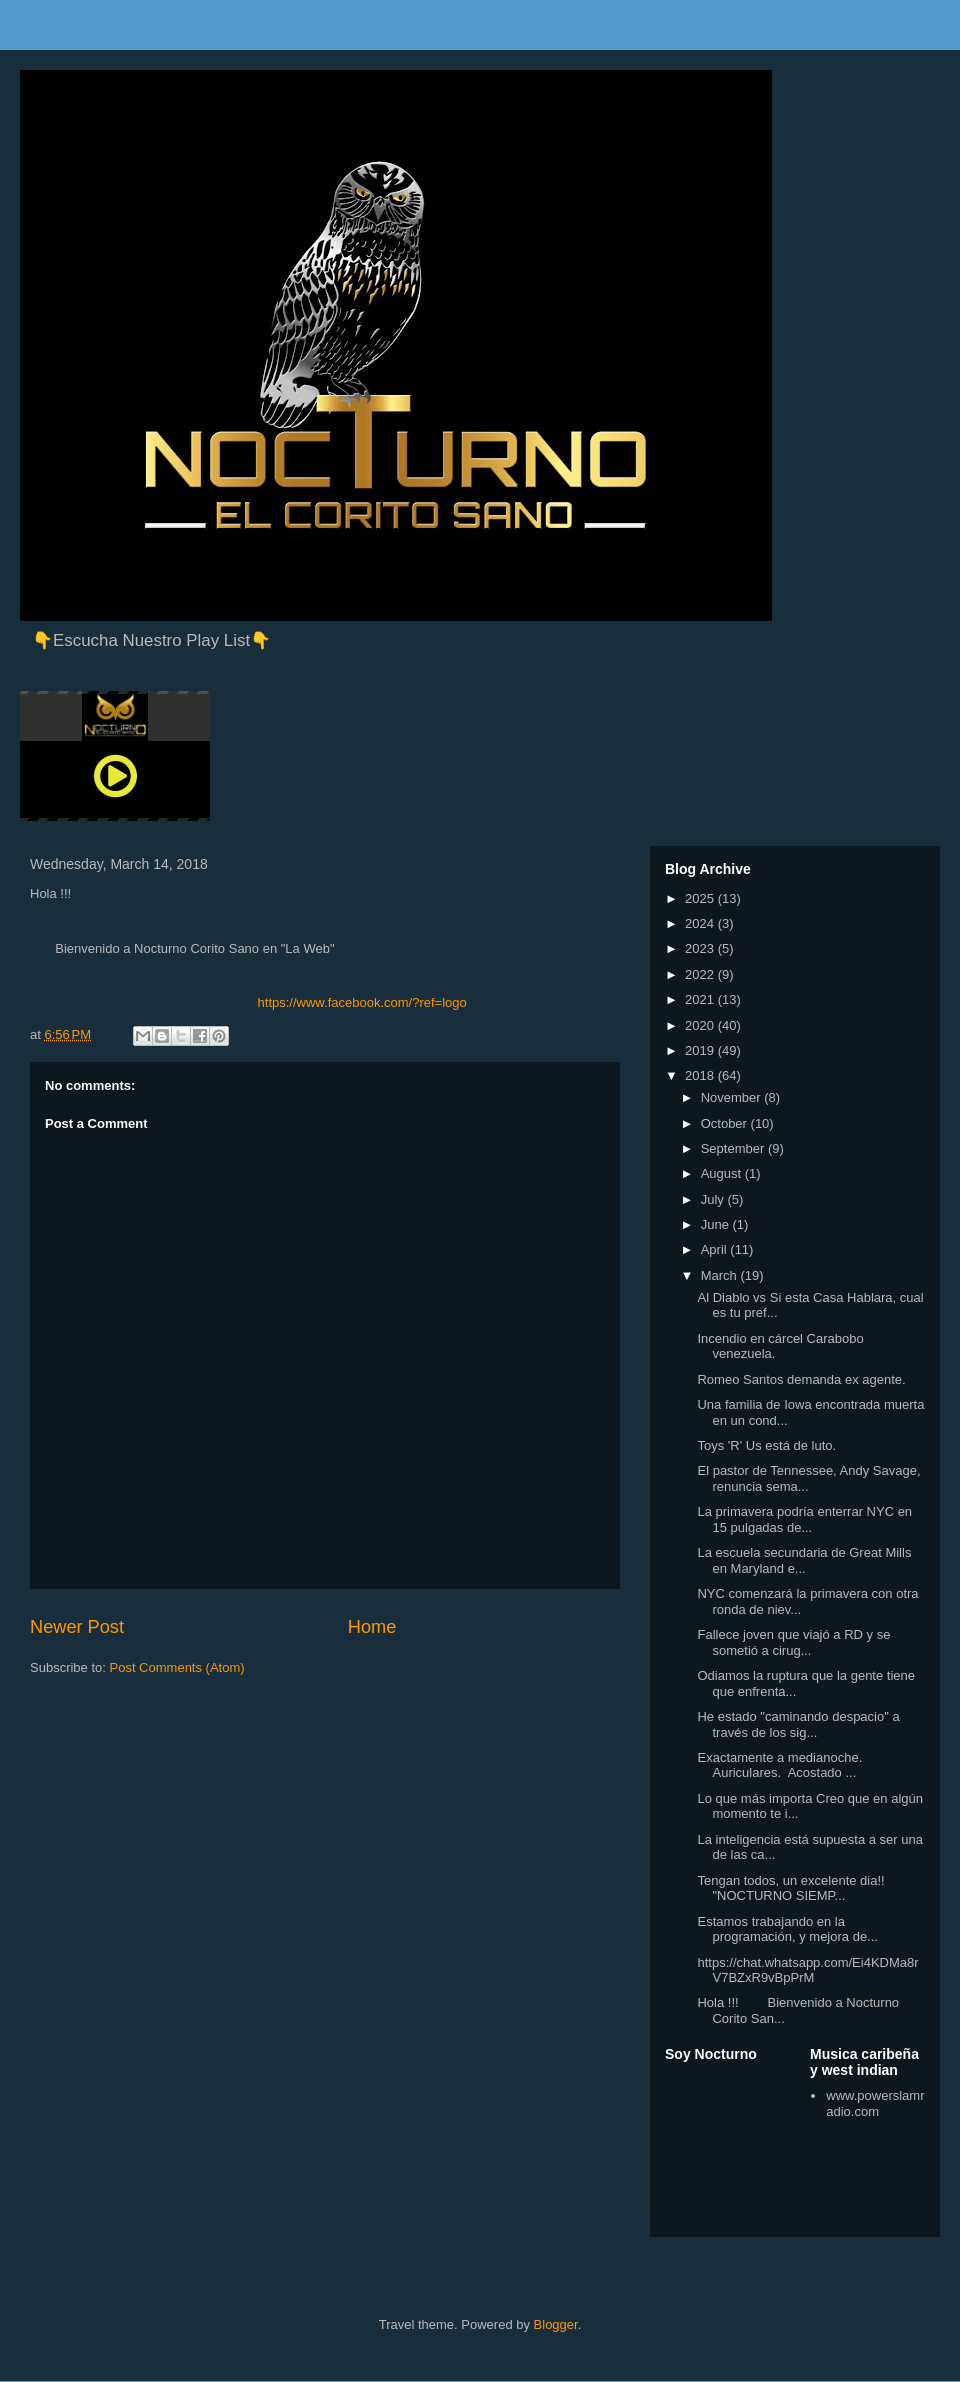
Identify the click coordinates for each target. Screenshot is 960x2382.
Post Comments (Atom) (177, 1667)
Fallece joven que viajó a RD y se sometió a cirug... (793, 1642)
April (716, 1249)
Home (372, 1627)
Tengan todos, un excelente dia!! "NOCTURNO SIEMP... (790, 1888)
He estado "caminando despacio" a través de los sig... (798, 1724)
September (734, 1148)
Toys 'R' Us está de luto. (766, 1445)
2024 (701, 923)
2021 (701, 999)
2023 (701, 948)
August (723, 1173)
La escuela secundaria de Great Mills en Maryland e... (804, 1560)
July (714, 1199)
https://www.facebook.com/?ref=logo (362, 1002)
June (717, 1224)
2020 (701, 1025)
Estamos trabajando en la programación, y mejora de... (787, 1929)
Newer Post (77, 1627)
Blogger (556, 2324)
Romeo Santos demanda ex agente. (801, 1379)
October (726, 1123)
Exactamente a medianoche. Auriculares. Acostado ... (781, 1765)
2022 (701, 974)
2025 (701, 898)
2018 (701, 1075)
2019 (701, 1050)
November (733, 1097)
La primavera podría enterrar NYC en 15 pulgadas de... (804, 1519)
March (721, 1275)
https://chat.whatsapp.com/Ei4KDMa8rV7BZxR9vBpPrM (807, 1970)
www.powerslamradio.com (875, 2103)
